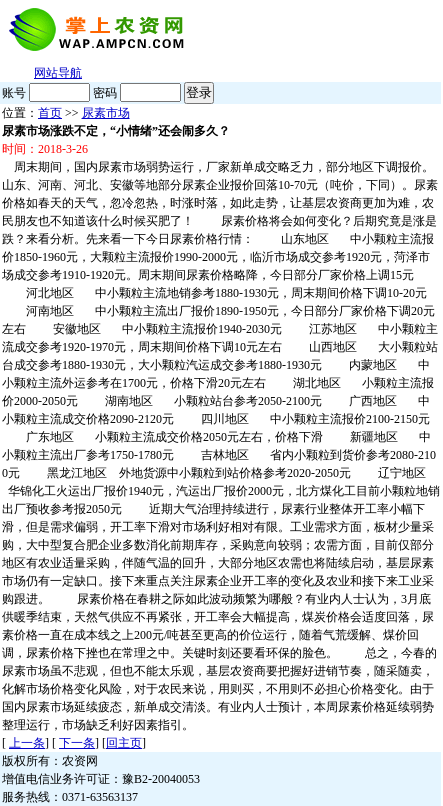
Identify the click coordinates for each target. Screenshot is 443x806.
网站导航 (58, 73)
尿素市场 (106, 113)
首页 (50, 113)
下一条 (77, 743)
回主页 (124, 743)
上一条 (27, 743)
